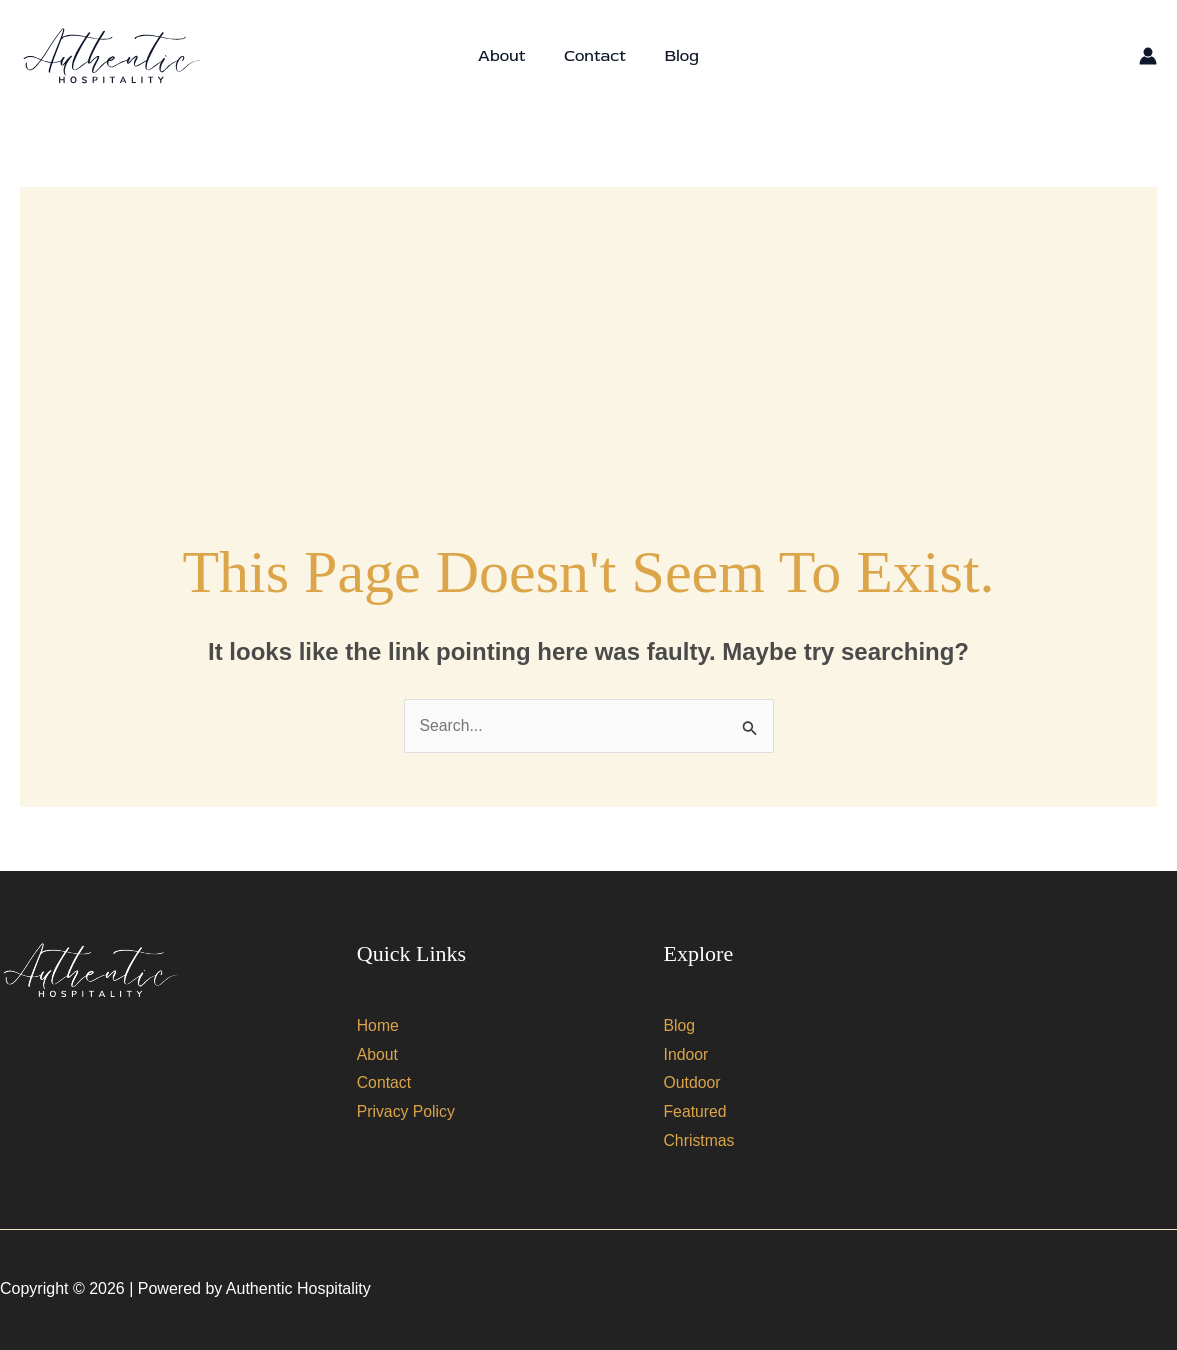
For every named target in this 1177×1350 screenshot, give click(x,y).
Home (378, 1025)
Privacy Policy (407, 1112)
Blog (675, 56)
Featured (696, 1112)
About (508, 56)
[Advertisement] (588, 327)
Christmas (700, 1141)
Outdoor (693, 1083)
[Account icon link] (1148, 56)
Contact (595, 56)
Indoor (686, 1054)
